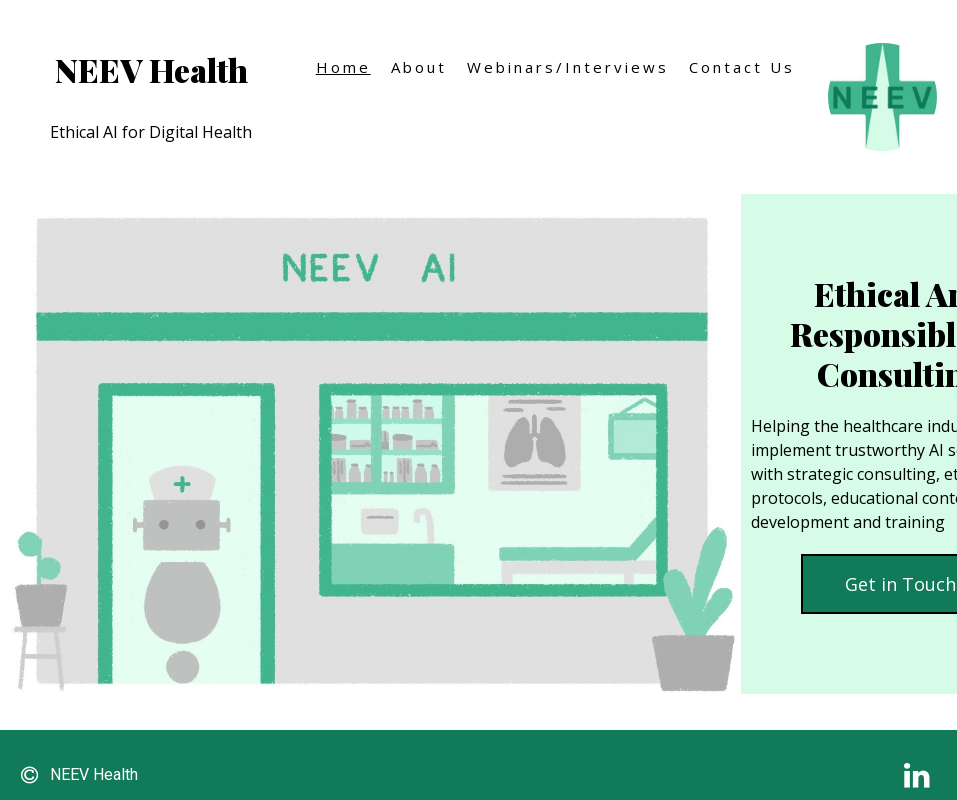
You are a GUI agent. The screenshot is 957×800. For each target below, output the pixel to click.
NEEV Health (151, 69)
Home (343, 67)
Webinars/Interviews (568, 67)
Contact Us (742, 67)
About (419, 67)
